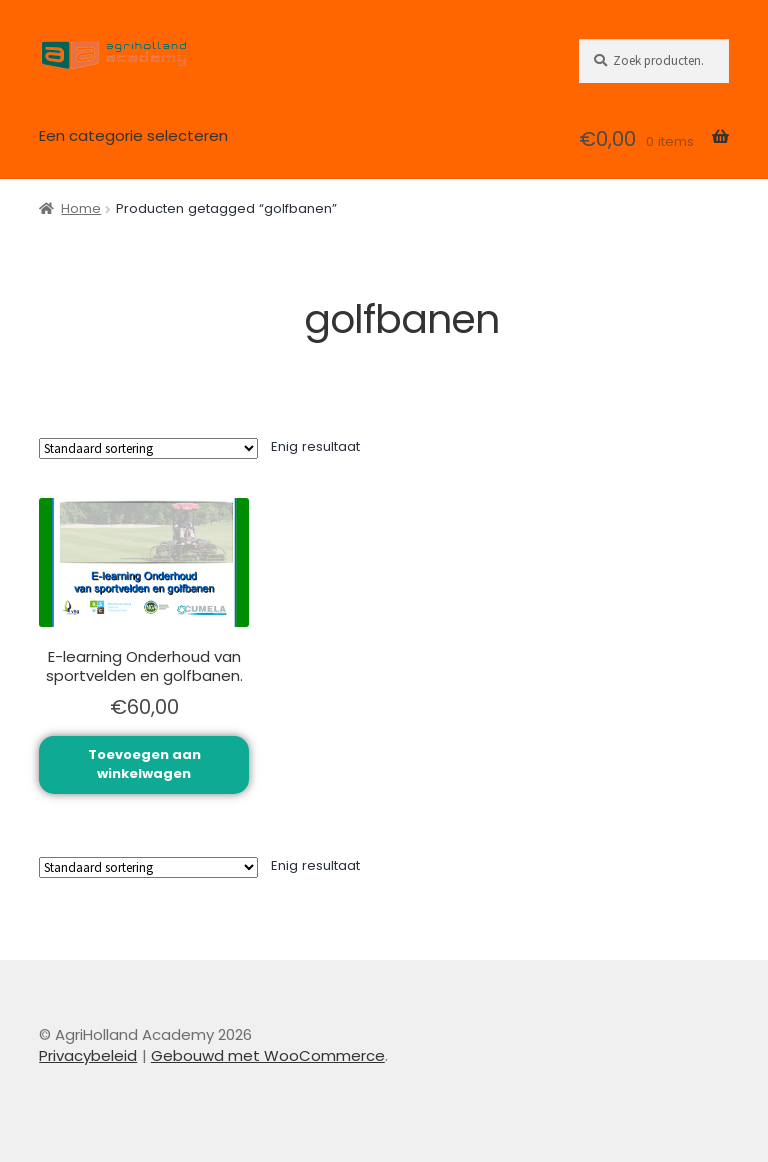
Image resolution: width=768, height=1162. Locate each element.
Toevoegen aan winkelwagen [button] (144, 764)
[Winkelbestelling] (148, 448)
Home (81, 208)
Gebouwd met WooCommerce (268, 1055)
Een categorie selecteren (133, 135)
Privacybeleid (88, 1055)
